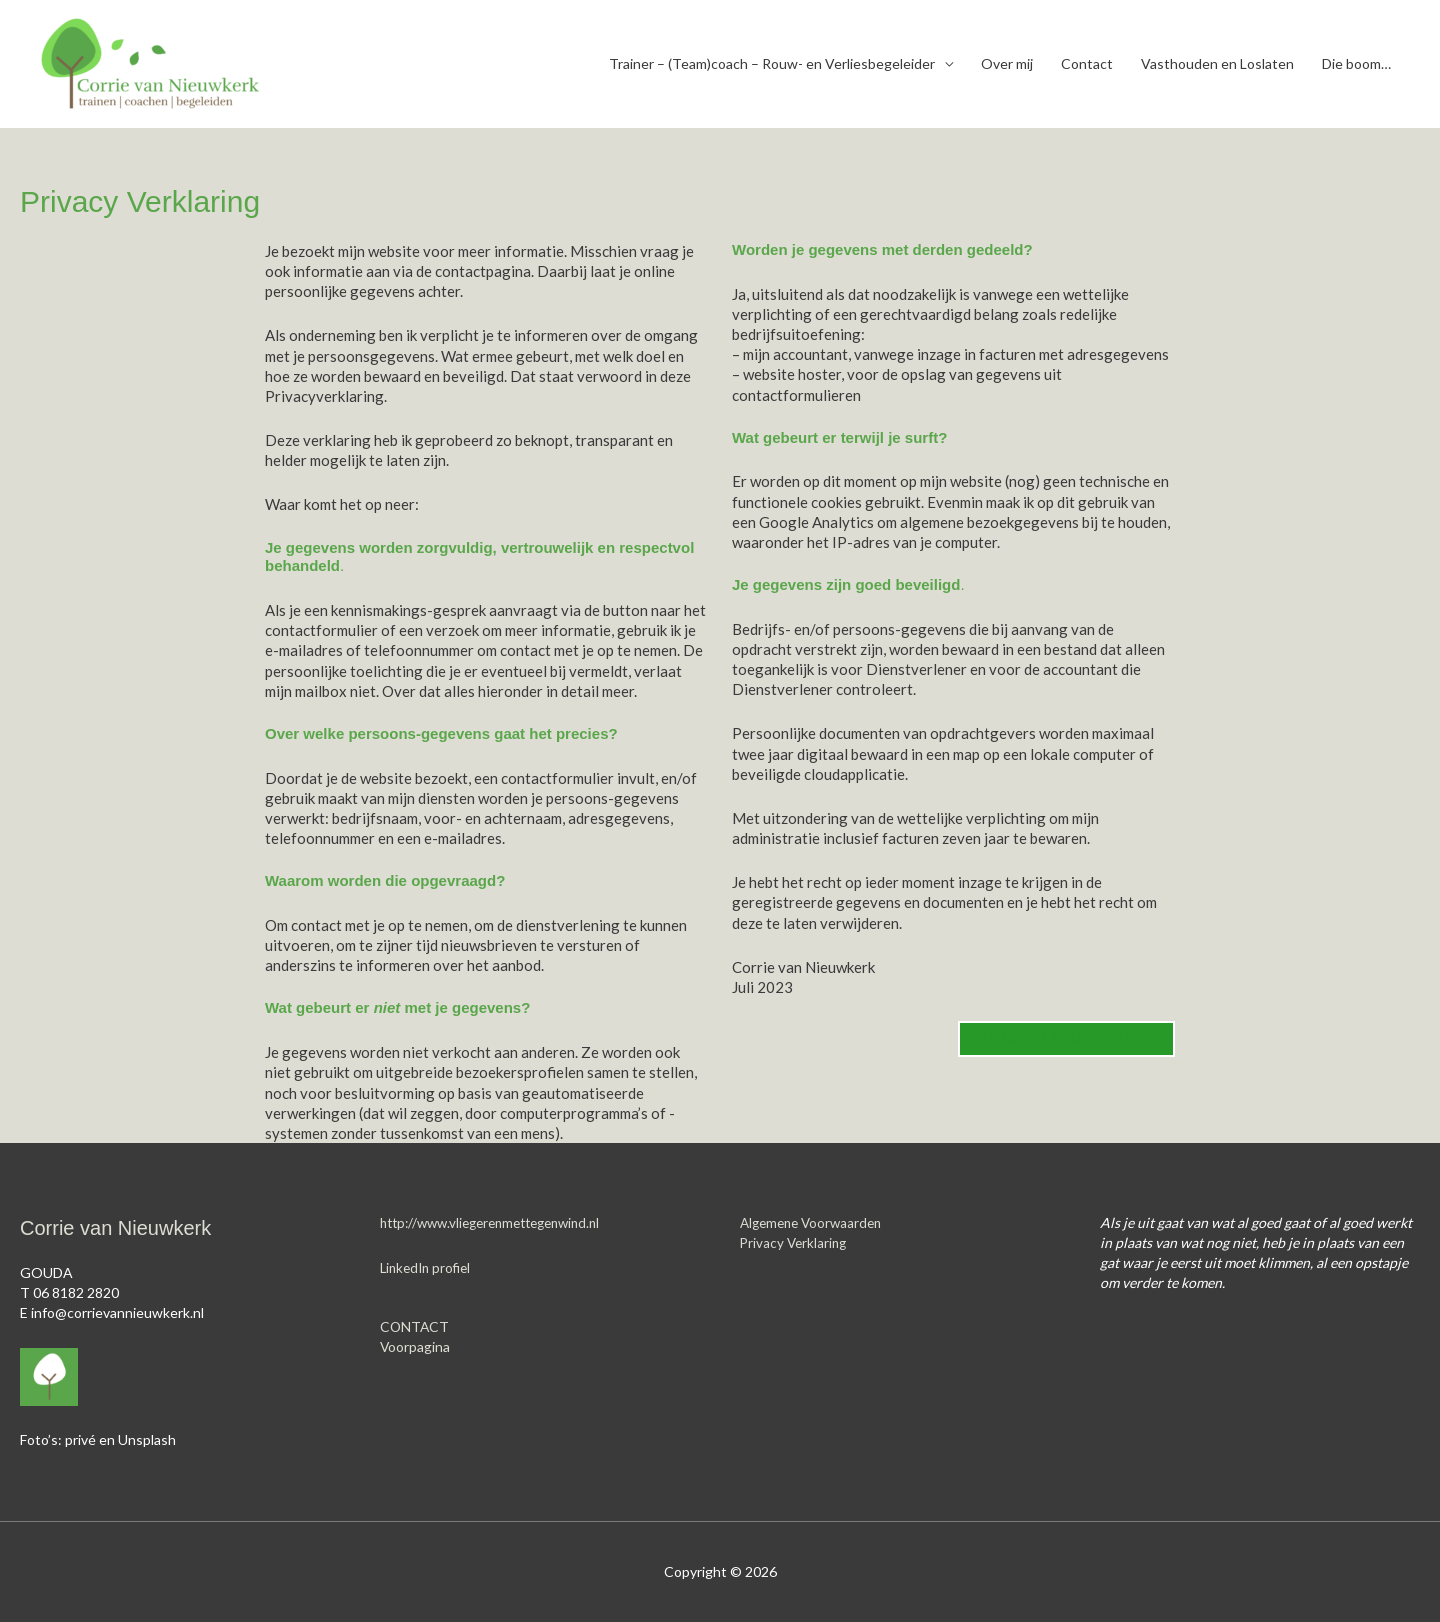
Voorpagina (415, 1346)
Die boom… (1356, 63)
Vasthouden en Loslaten (1217, 63)
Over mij (1007, 63)
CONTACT (415, 1326)
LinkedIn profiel (428, 1267)
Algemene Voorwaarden (815, 1222)
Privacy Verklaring (795, 1242)
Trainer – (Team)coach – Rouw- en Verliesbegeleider (772, 63)
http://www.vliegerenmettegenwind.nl (500, 1222)
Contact (1087, 63)
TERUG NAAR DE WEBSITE (1063, 1039)
